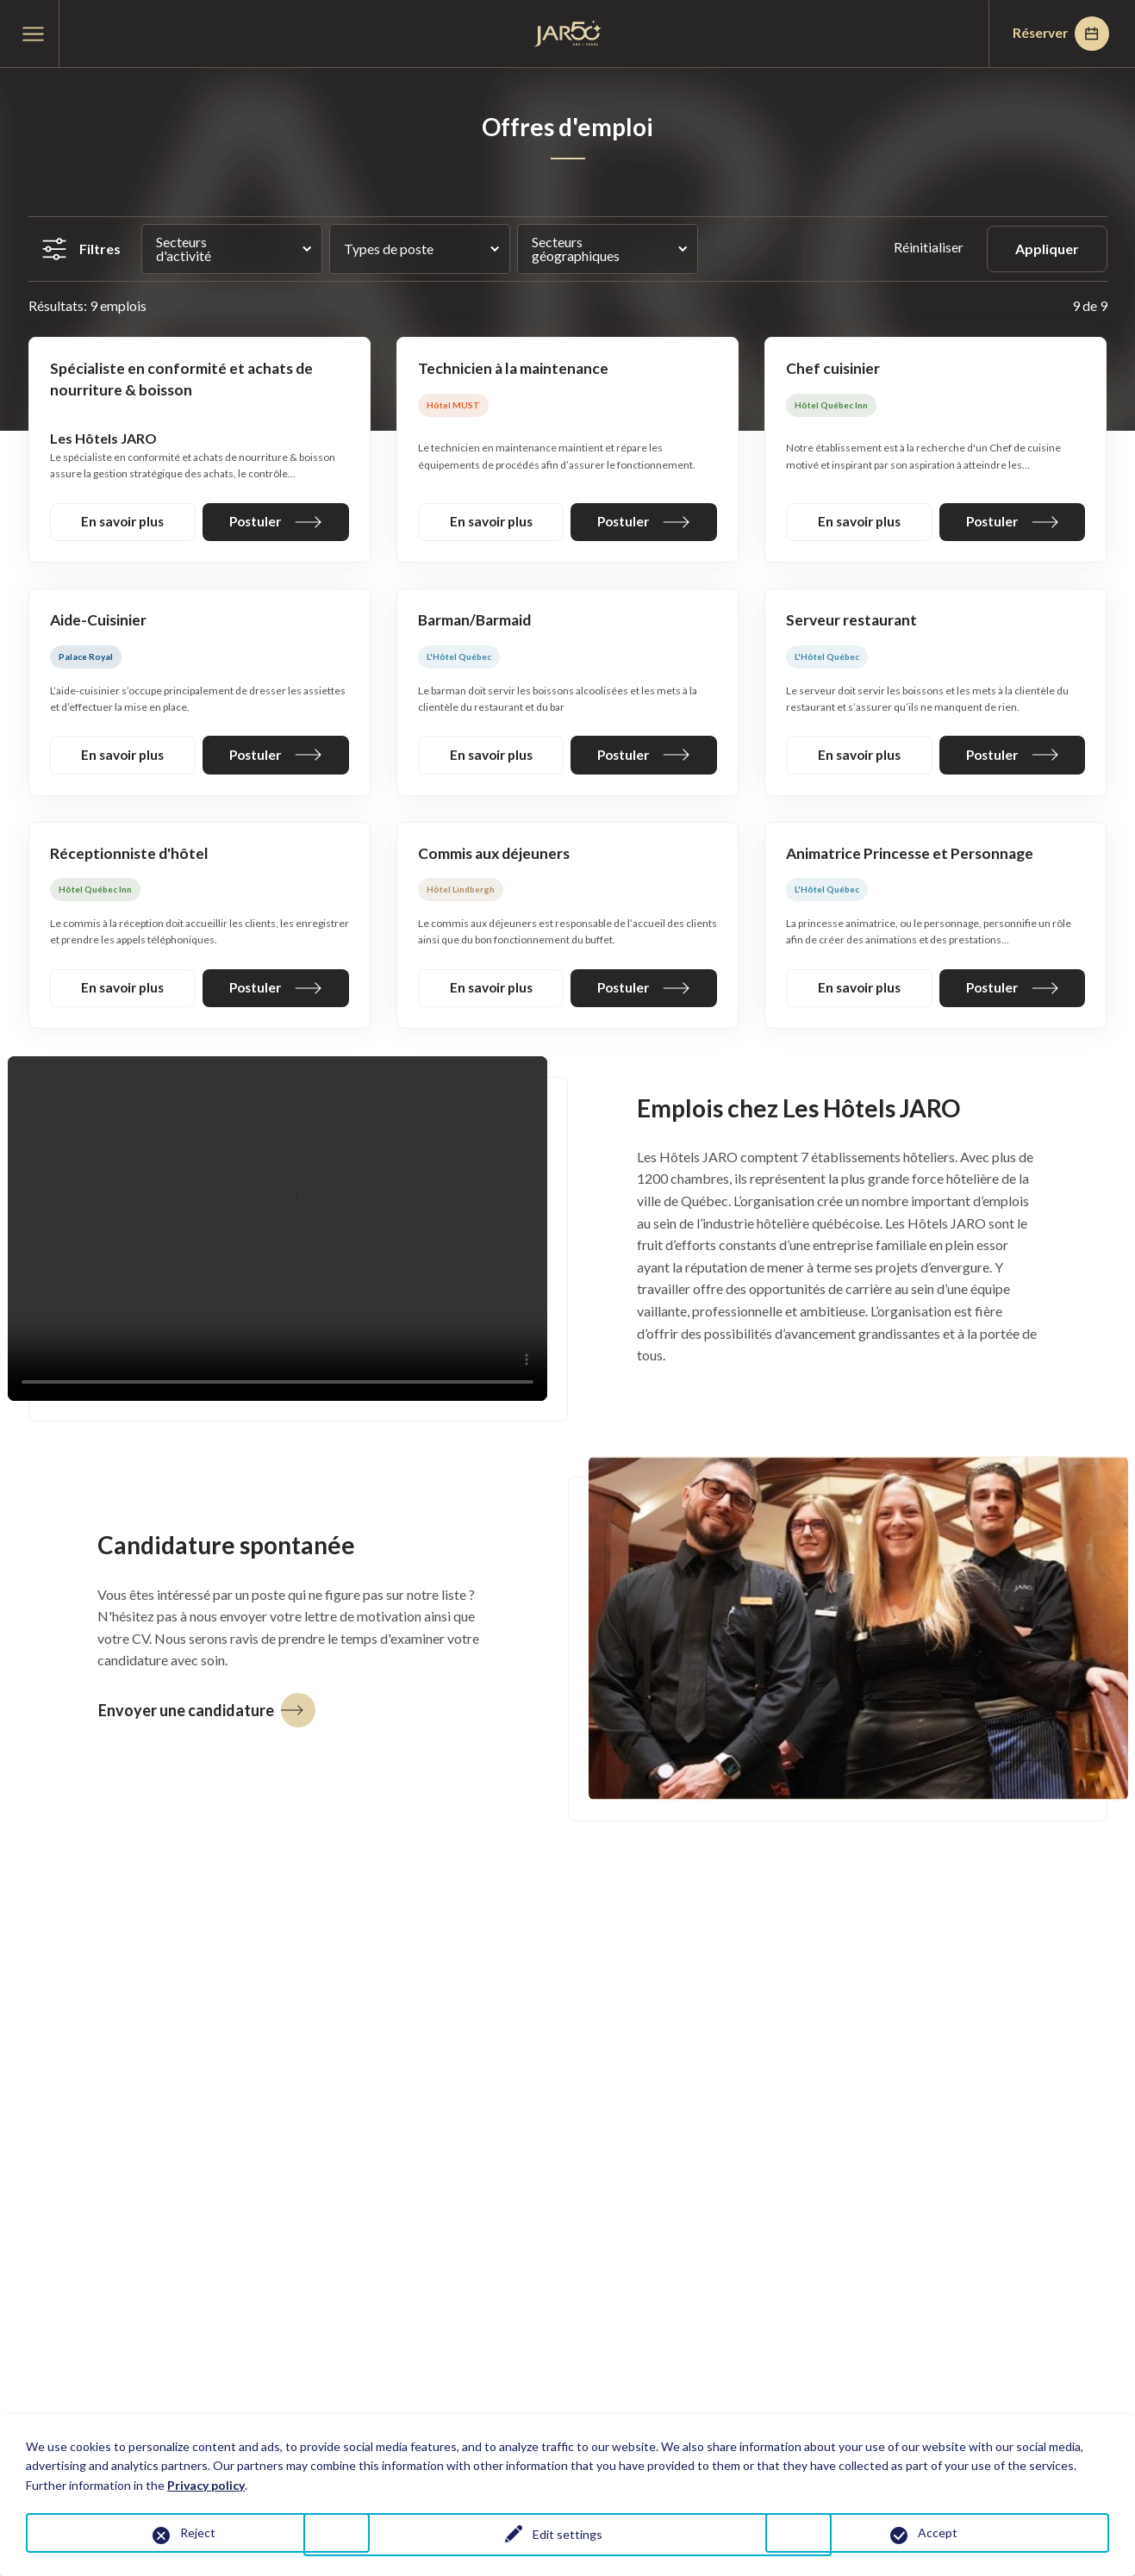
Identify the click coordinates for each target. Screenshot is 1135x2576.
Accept (937, 2532)
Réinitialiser (930, 247)
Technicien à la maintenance (515, 368)
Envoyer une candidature (206, 1716)
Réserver (1057, 33)
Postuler (276, 523)
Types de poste (388, 248)
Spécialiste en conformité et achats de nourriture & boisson (184, 379)
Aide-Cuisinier (99, 622)
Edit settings (567, 2536)
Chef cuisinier (833, 368)
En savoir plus (122, 523)
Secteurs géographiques (576, 248)
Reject (197, 2532)
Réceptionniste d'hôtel (130, 858)
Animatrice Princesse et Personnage (912, 858)
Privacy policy (206, 2485)
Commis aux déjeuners (496, 858)
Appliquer (1047, 248)
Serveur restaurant (853, 622)
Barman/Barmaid (476, 622)
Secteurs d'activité (183, 248)
